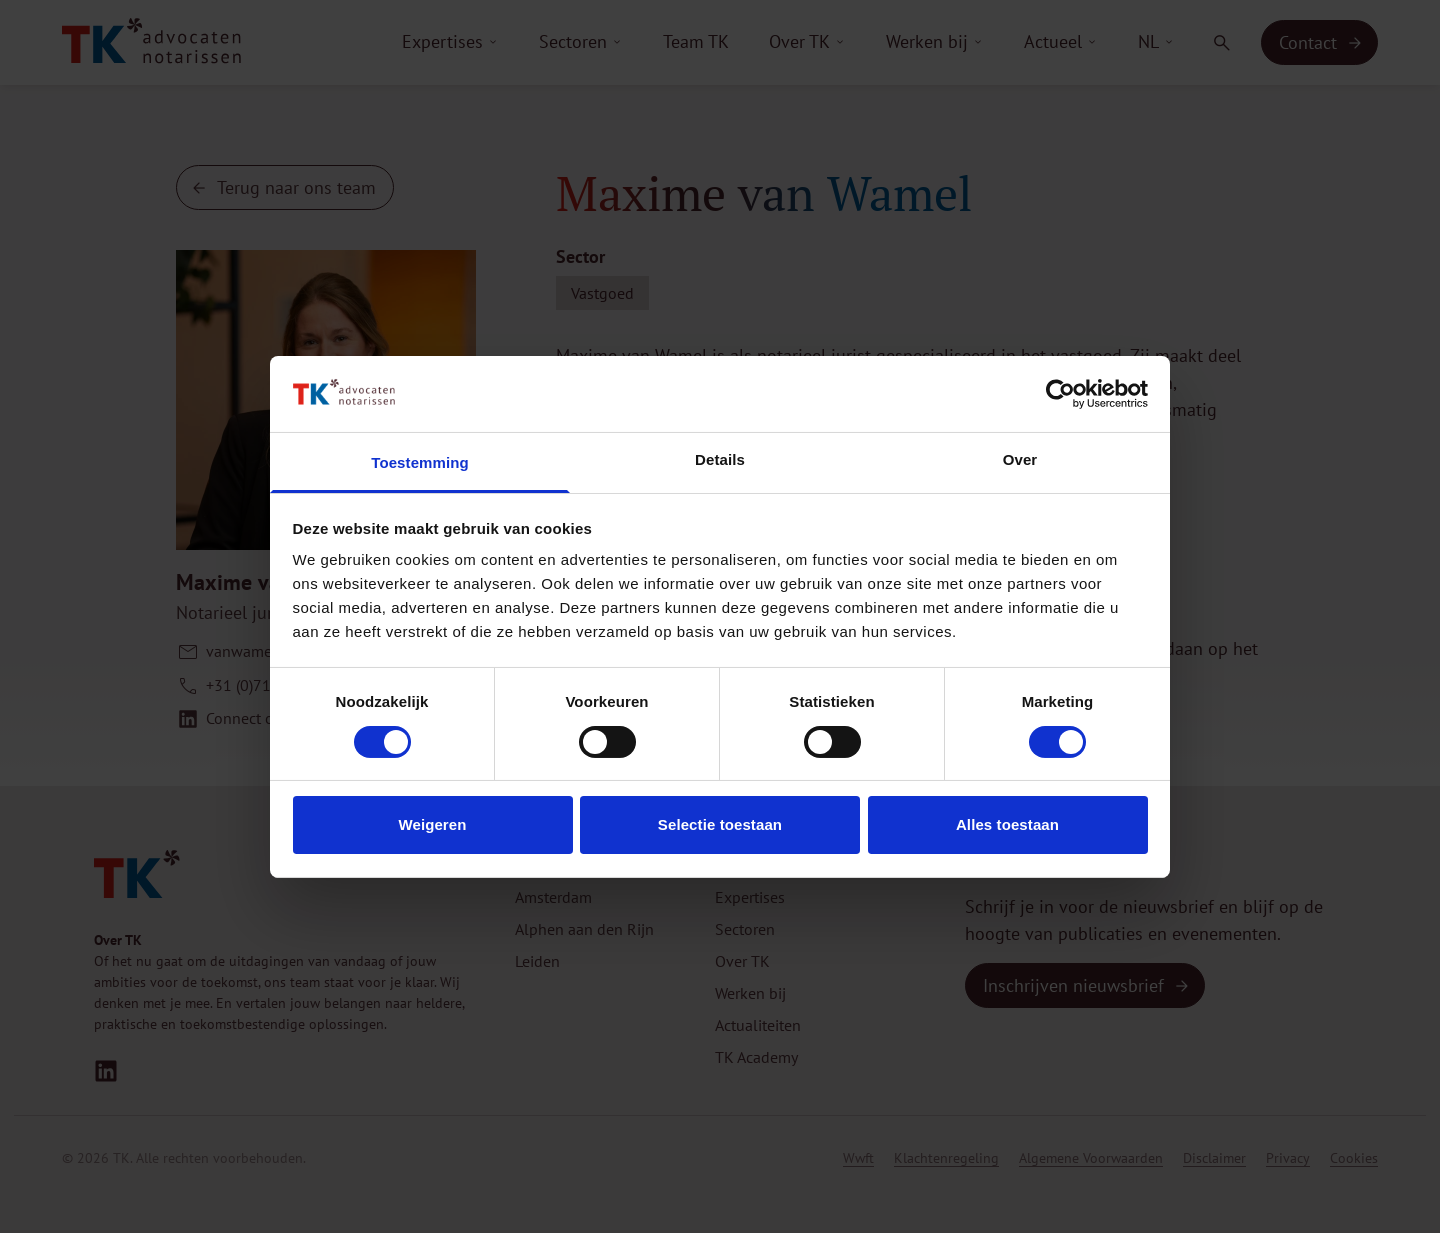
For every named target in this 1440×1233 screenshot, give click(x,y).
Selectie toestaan (720, 824)
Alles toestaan (1007, 824)
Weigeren (432, 824)
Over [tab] (1020, 459)
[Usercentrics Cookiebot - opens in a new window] (1060, 394)
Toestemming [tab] (420, 462)
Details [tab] (720, 459)
